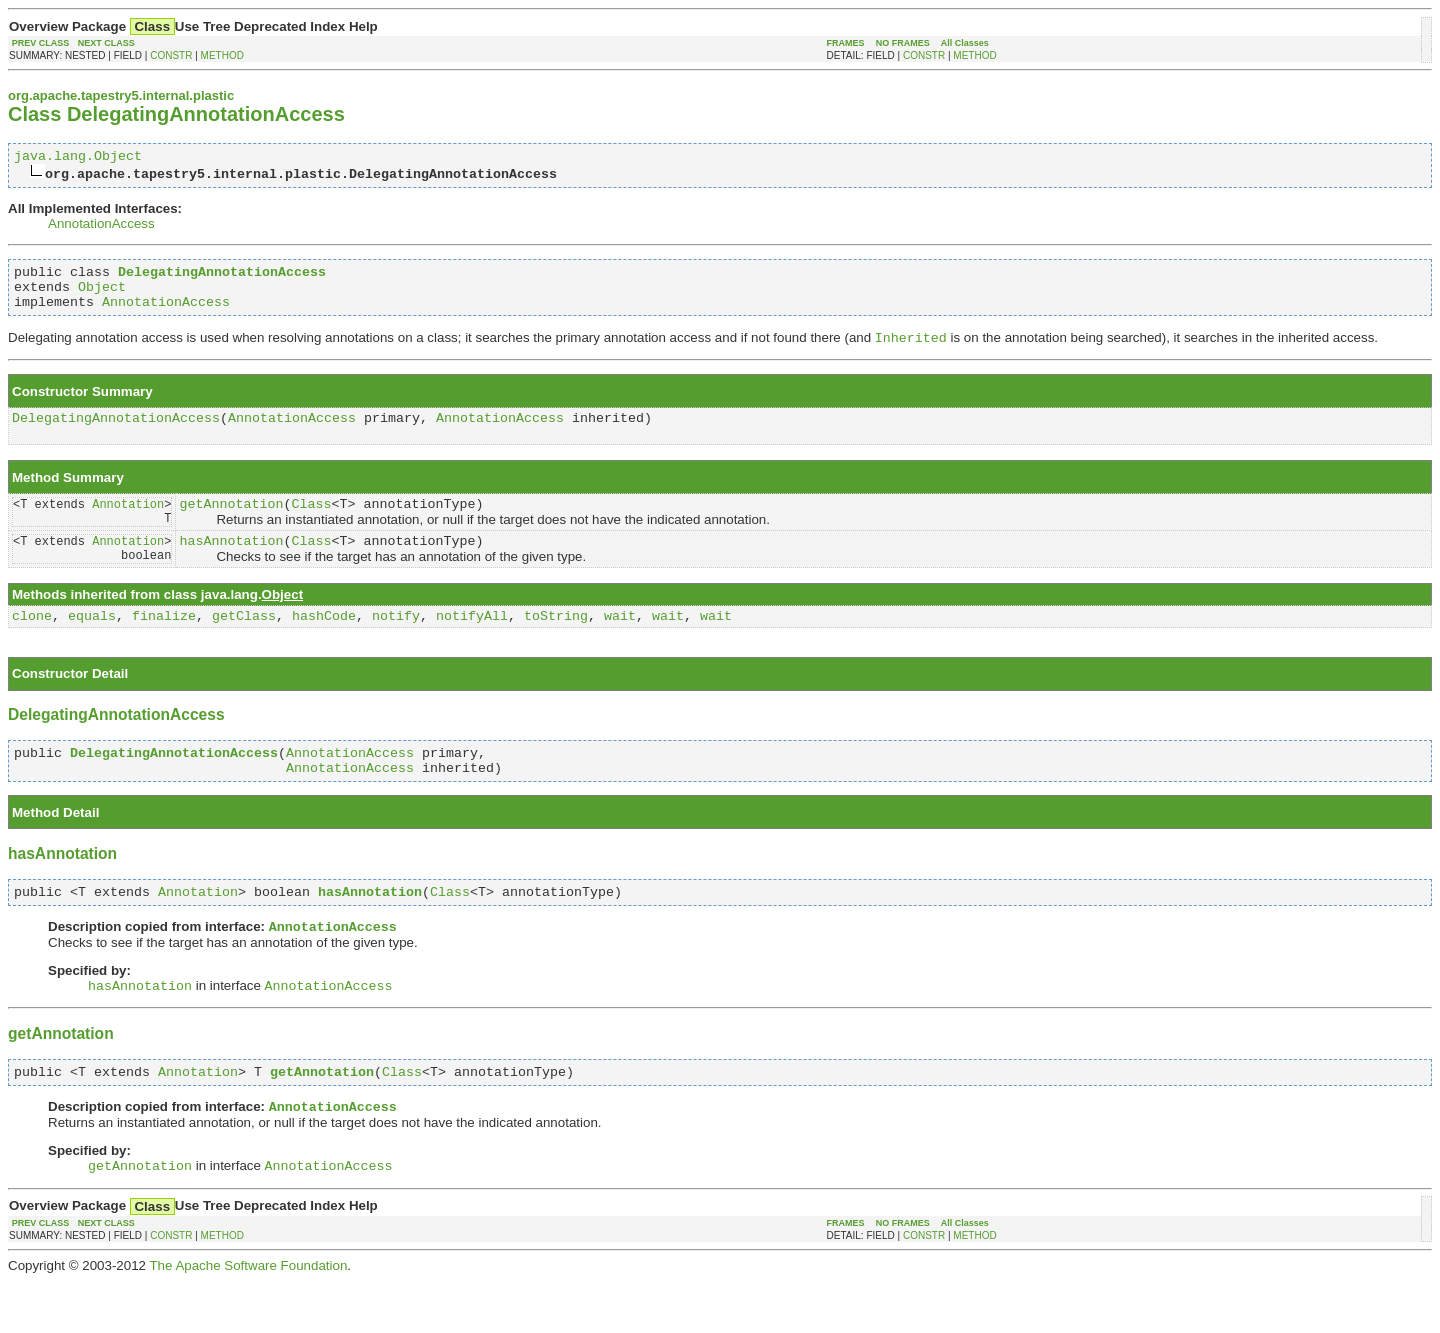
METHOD (222, 55)
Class (311, 525)
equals (92, 647)
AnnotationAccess (101, 226)
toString (556, 647)
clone (32, 647)
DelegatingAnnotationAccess (116, 434)
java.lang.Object (78, 158)
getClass (244, 647)
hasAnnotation (231, 568)
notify (396, 647)
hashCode (324, 647)
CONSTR (171, 55)
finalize (164, 647)
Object (102, 295)
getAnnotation (231, 525)
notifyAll (472, 647)
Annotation (128, 523)
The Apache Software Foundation (248, 1317)
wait (620, 647)
